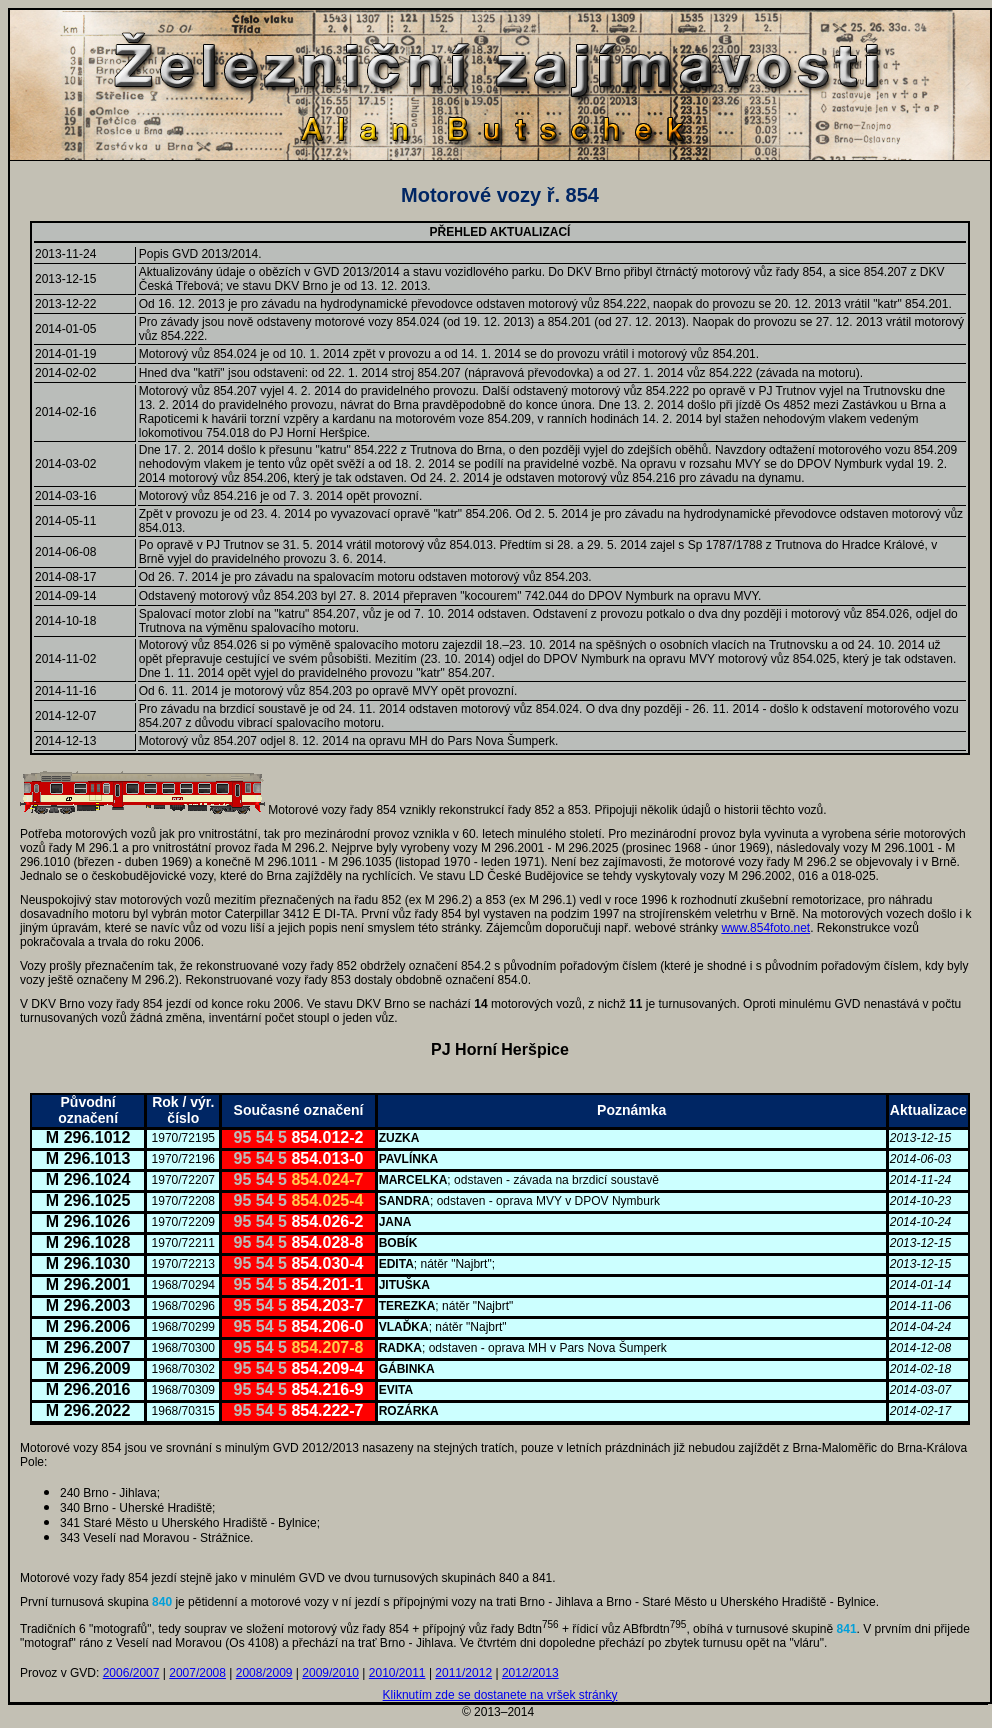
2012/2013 (530, 1673)
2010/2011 (397, 1673)
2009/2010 (330, 1673)
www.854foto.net (765, 928)
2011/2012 (463, 1673)
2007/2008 (197, 1673)
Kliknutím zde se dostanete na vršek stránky (500, 1695)
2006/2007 (131, 1673)
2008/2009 (264, 1673)
